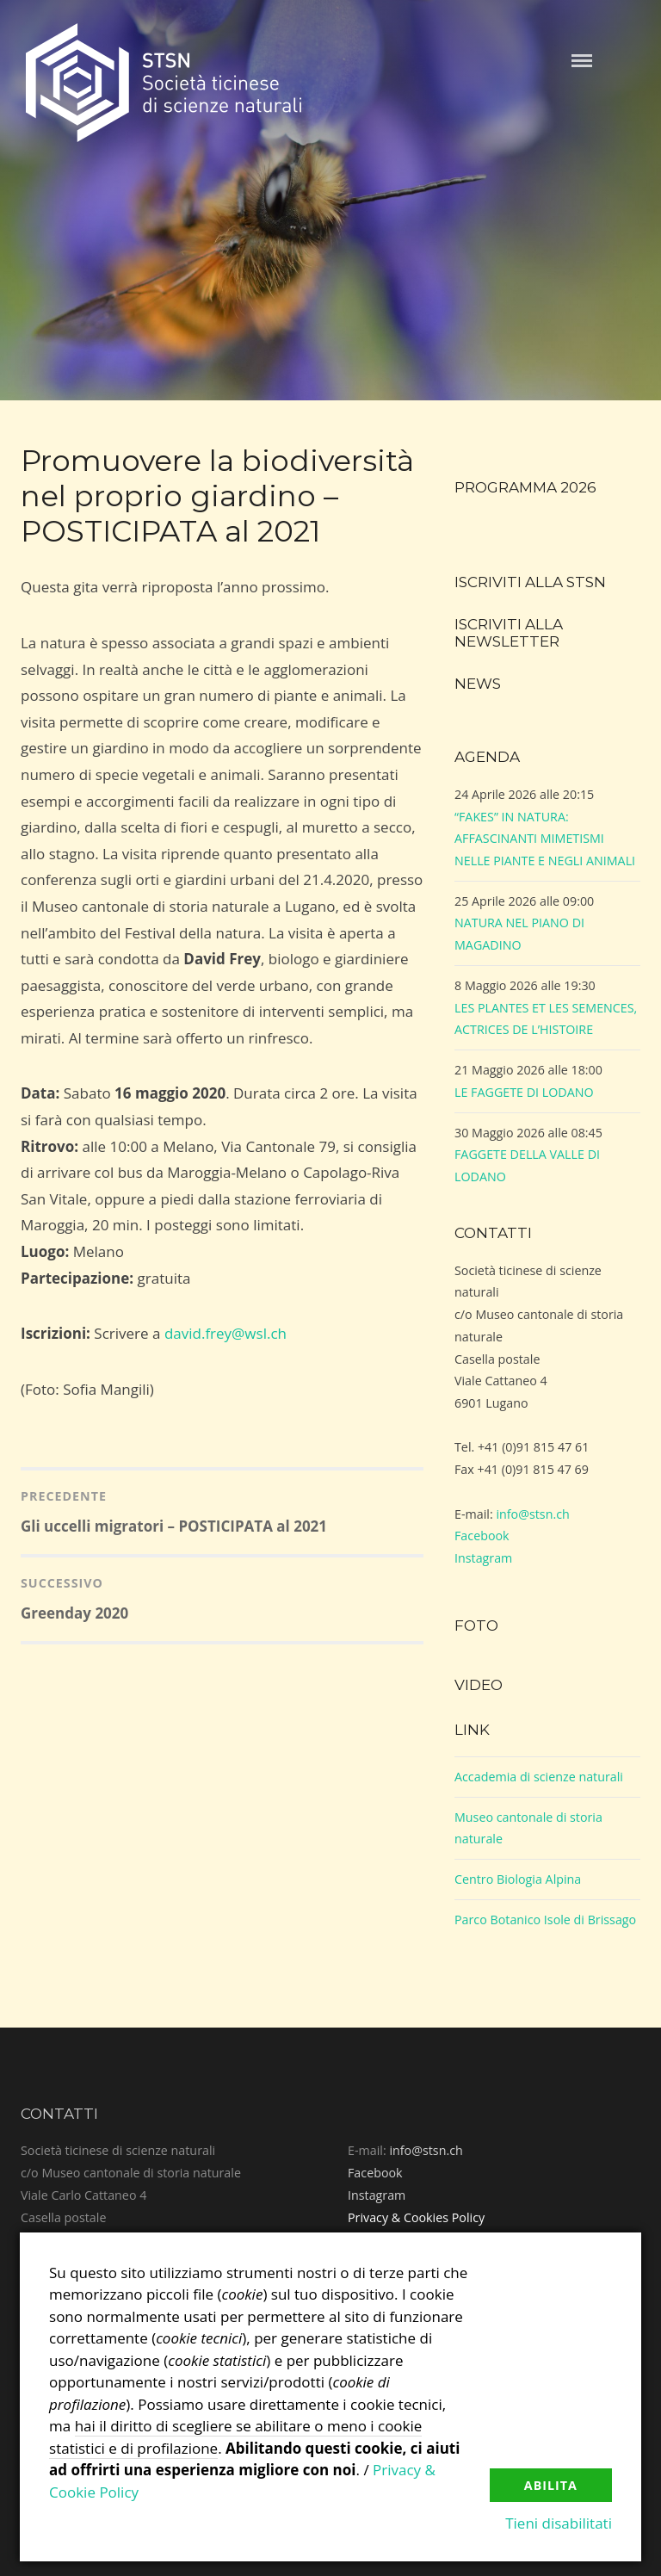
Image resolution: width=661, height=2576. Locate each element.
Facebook (482, 1535)
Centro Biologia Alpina (517, 1879)
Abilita (551, 2485)
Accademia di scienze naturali (538, 1776)
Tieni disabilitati (558, 2523)
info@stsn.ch (532, 1514)
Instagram (483, 1558)
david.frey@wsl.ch (225, 1333)
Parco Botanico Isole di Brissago (545, 1919)
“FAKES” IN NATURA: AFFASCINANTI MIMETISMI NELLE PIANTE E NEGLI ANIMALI (544, 838)
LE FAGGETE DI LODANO (524, 1092)
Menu (581, 60)
